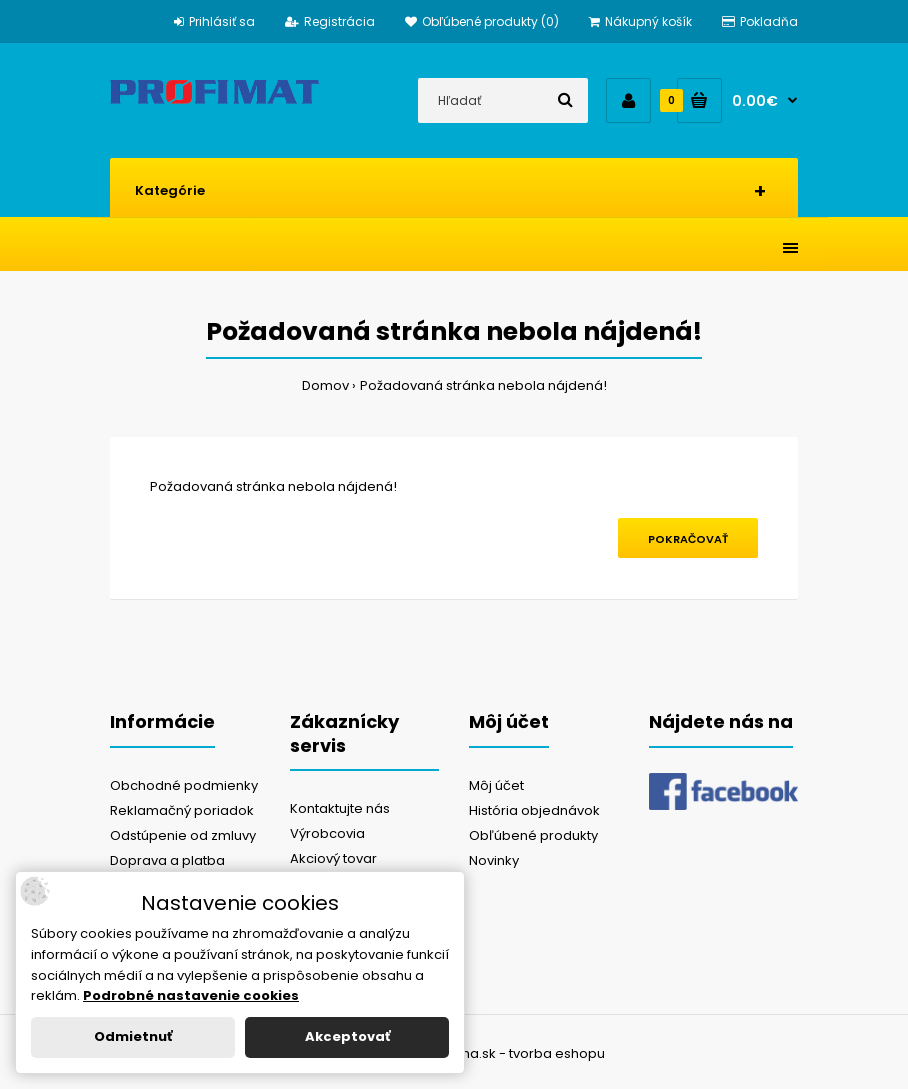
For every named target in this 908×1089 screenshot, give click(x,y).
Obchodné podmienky (184, 785)
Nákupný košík (640, 21)
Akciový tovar (333, 858)
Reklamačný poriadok (182, 810)
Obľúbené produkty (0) (482, 21)
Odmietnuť (133, 1036)
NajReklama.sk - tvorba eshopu (502, 1053)
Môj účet (496, 785)
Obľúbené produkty (533, 835)
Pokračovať (688, 539)
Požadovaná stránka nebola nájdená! (483, 385)
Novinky (494, 860)
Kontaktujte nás (340, 808)
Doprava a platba (167, 860)
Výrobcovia (327, 833)
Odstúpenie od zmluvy (183, 835)
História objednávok (534, 810)
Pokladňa (760, 21)
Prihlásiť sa (214, 21)
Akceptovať (347, 1036)
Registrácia (330, 21)
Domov (325, 385)
